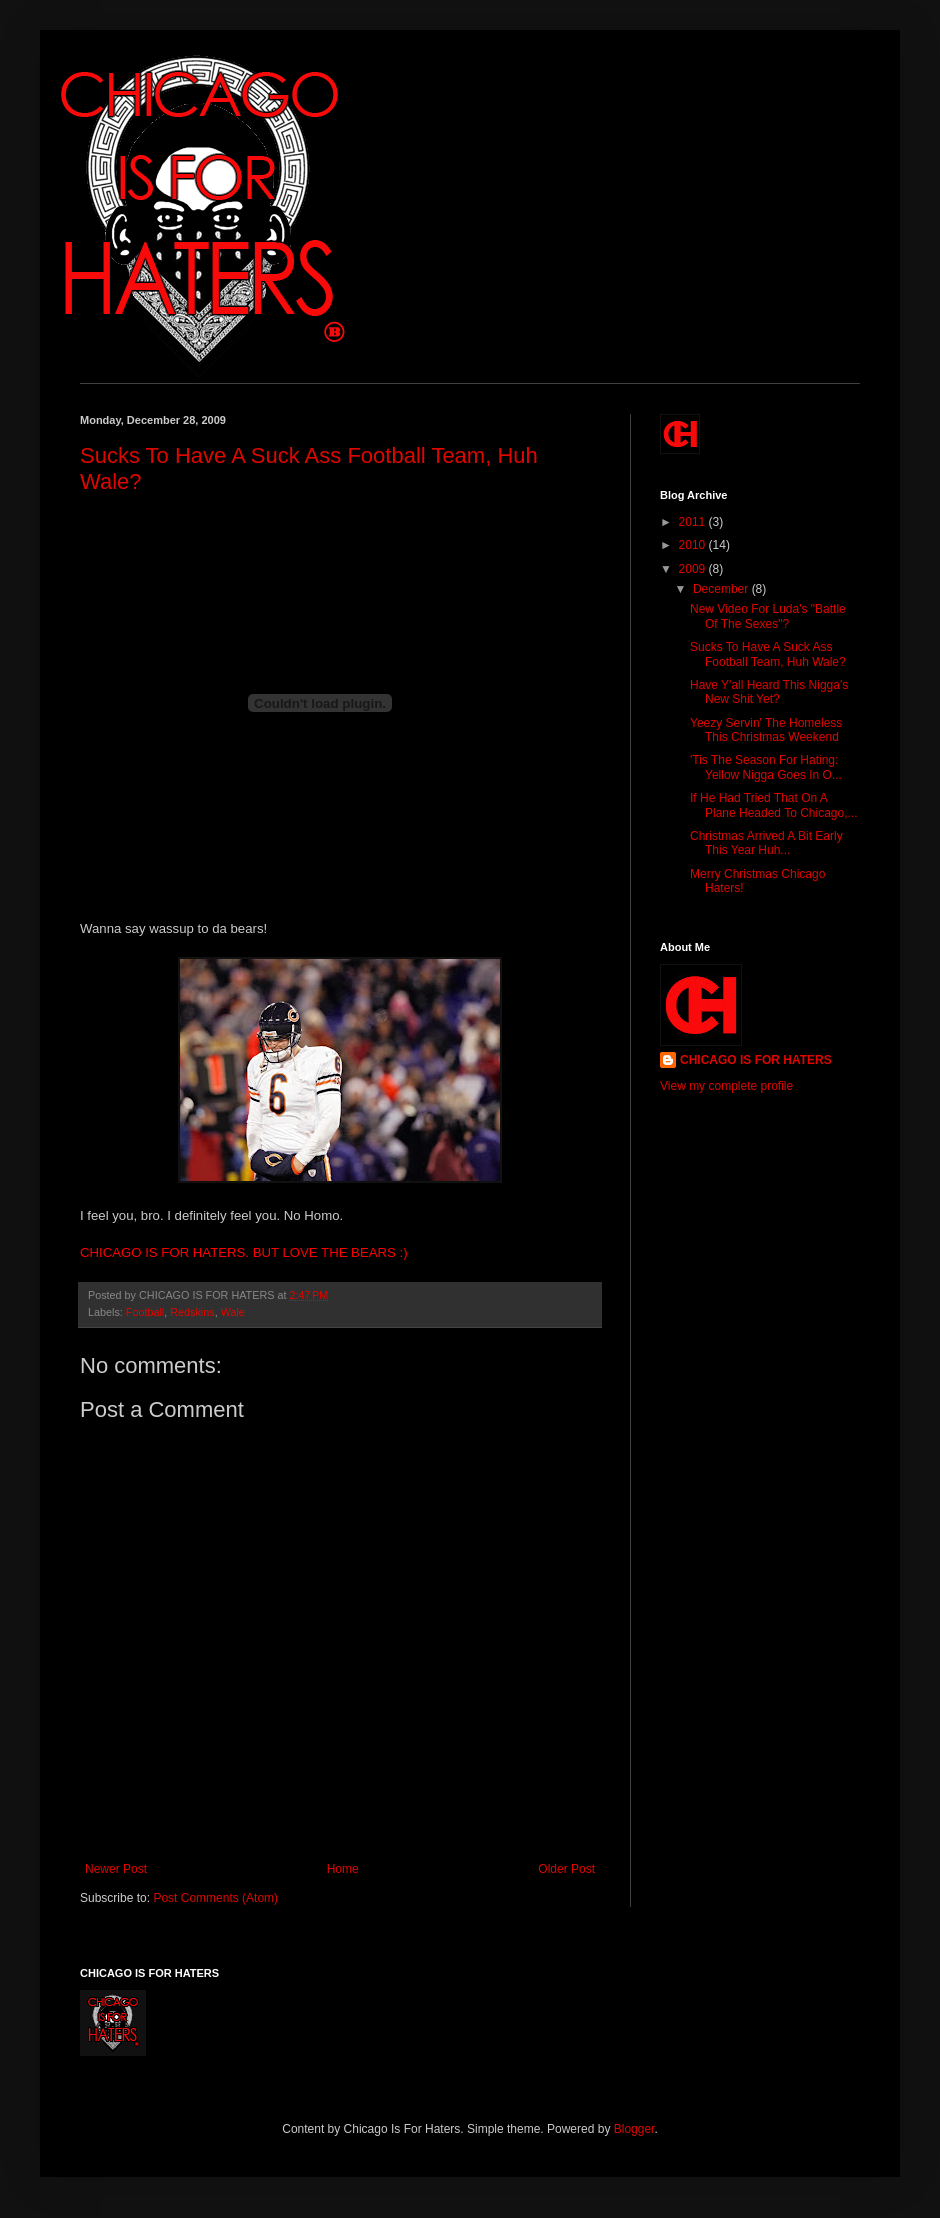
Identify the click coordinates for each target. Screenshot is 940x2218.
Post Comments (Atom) (215, 1898)
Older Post (566, 1869)
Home (343, 1869)
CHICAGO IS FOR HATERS (756, 1060)
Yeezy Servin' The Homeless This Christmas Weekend (766, 730)
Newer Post (116, 1869)
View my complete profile (726, 1086)
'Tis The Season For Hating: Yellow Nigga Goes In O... (766, 767)
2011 (694, 522)
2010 (694, 545)
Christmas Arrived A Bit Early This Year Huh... (766, 843)
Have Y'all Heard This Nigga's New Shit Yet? (769, 692)
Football (145, 1312)
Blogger (634, 2129)
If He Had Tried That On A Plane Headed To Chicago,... (774, 805)
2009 (694, 569)
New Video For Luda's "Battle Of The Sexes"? (768, 616)
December (722, 589)
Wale (233, 1312)
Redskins (192, 1312)
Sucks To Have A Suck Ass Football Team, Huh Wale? (768, 654)
